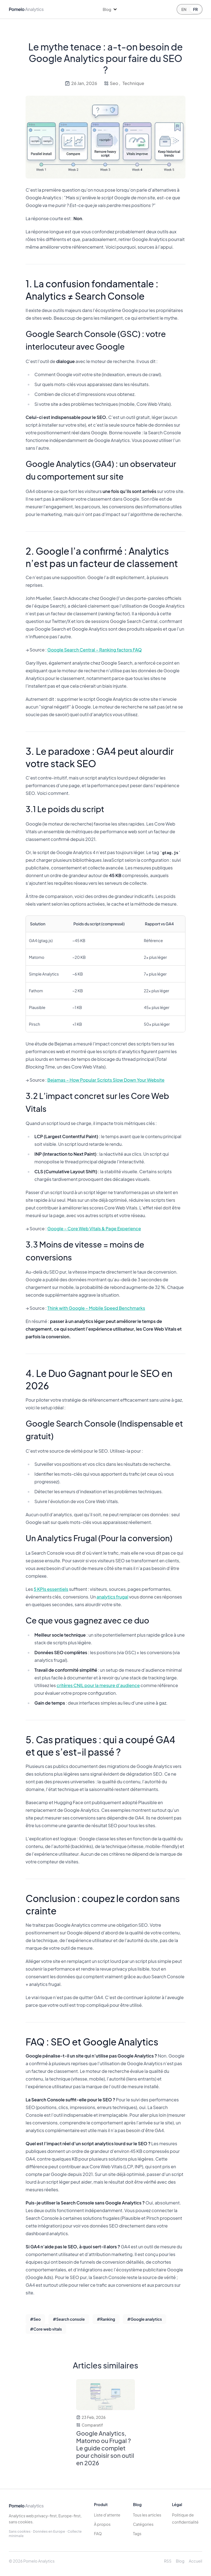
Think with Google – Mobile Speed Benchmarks (96, 1308)
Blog (180, 2560)
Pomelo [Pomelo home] (26, 9)
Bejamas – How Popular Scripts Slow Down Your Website (105, 1080)
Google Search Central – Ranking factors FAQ (94, 650)
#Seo (35, 2319)
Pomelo (26, 2506)
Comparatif (92, 2424)
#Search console (69, 2319)
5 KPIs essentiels (51, 1589)
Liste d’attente (107, 2514)
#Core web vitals (46, 2328)
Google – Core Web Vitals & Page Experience (94, 1228)
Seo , (115, 83)
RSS (167, 2560)
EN (184, 9)
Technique (133, 83)
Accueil (195, 2560)
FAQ (98, 2533)
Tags (137, 2533)
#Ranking (106, 2319)
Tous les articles (147, 2514)
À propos (102, 2524)
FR (195, 9)
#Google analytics (144, 2319)
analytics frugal (112, 1597)
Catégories (143, 2524)
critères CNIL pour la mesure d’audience (98, 1685)
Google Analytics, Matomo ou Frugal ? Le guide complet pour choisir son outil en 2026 (105, 2448)
